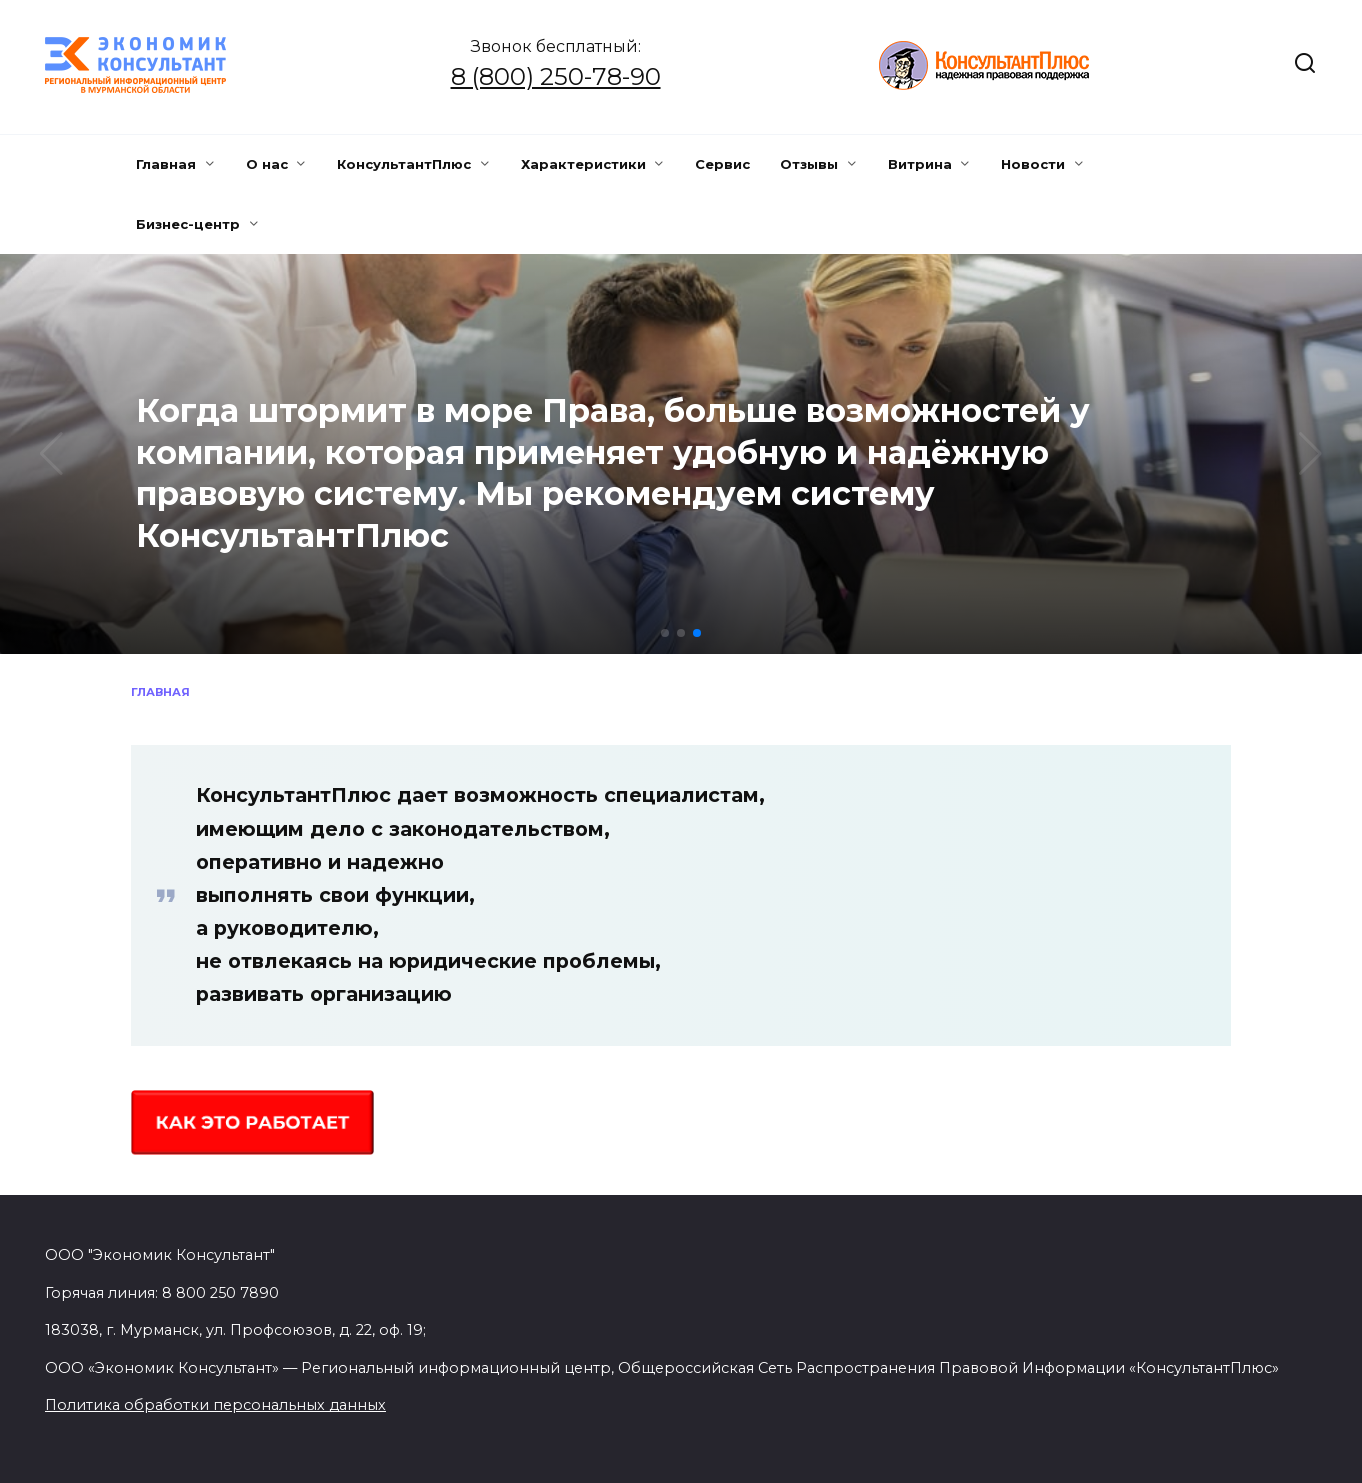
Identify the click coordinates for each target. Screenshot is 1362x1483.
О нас (267, 164)
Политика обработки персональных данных (215, 1405)
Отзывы (809, 164)
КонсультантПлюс (404, 164)
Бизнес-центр (188, 224)
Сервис (722, 164)
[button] (665, 633)
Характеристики (583, 164)
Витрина (920, 164)
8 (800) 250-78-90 (556, 76)
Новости (1033, 164)
